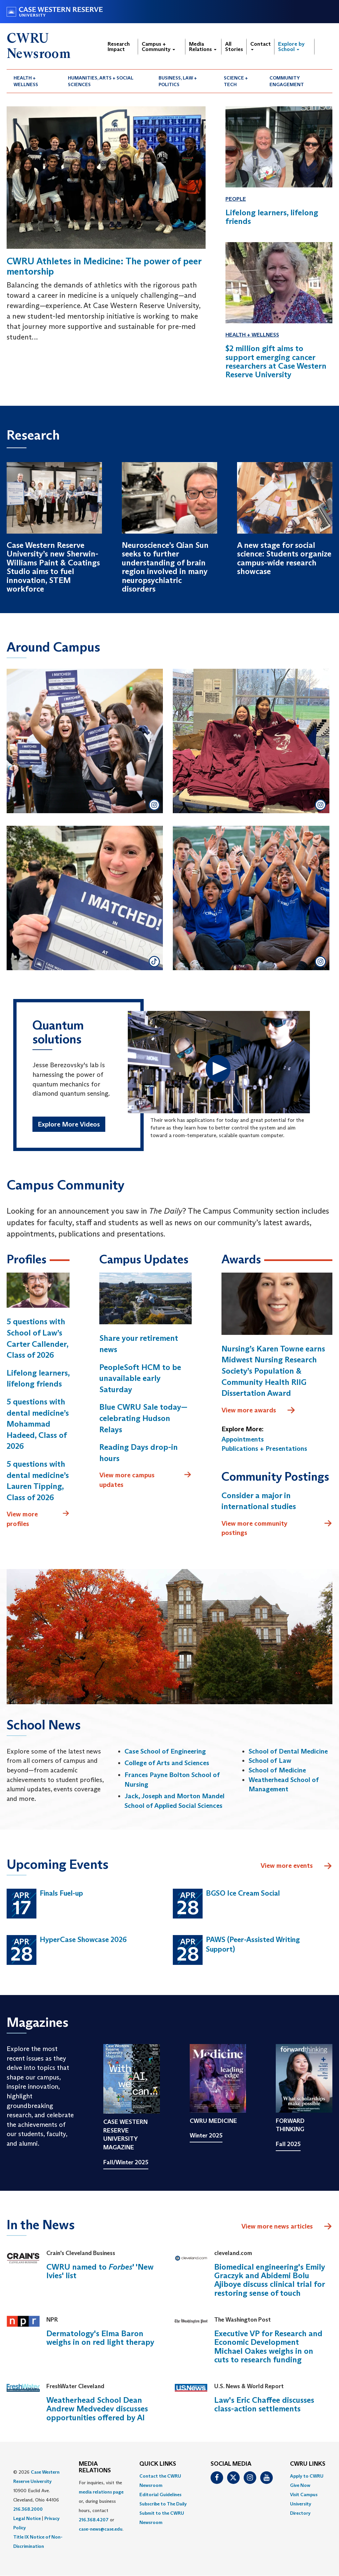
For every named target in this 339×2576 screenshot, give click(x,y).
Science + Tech (236, 81)
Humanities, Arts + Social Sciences (100, 81)
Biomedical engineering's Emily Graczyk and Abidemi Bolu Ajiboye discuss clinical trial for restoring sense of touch (269, 2280)
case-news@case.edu (100, 2529)
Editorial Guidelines (160, 2494)
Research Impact (119, 46)
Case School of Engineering (165, 1751)
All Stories (234, 46)
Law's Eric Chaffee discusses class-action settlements (264, 2404)
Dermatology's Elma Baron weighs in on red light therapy (100, 2338)
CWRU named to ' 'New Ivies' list (100, 2271)
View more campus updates (145, 1479)
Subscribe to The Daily (163, 2504)
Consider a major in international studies (258, 1501)
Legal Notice (27, 2518)
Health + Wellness (26, 81)
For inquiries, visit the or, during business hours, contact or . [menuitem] (101, 2506)
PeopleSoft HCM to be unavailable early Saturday (140, 1378)
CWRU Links (307, 2464)
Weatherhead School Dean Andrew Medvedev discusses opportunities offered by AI (97, 2408)
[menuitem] (34, 81)
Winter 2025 (206, 2135)
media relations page (101, 2492)
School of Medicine (277, 1770)
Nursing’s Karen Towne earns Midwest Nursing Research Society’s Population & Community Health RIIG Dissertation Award (273, 1371)
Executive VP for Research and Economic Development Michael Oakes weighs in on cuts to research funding (268, 2346)
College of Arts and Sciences (166, 1763)
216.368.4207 (94, 2520)
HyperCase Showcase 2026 (83, 1939)
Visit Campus (303, 2494)
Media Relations (203, 46)
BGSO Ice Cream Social (243, 1893)
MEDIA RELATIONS (95, 2467)
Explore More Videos (69, 1124)
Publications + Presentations (264, 1448)
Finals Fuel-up (61, 1893)
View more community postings (276, 1528)
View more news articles (277, 2226)
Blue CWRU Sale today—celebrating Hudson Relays (143, 1418)
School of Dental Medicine (288, 1751)
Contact (260, 45)
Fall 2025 (288, 2144)
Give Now (300, 2485)
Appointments (242, 1439)
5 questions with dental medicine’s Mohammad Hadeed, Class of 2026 (38, 1424)
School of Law (270, 1760)
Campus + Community (158, 46)
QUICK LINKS (157, 2464)
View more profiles (38, 1518)
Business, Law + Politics (178, 81)
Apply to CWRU (306, 2476)
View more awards (258, 1410)
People (235, 199)
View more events (296, 1866)
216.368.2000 (28, 2509)
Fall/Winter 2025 (125, 2162)
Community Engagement (286, 81)
